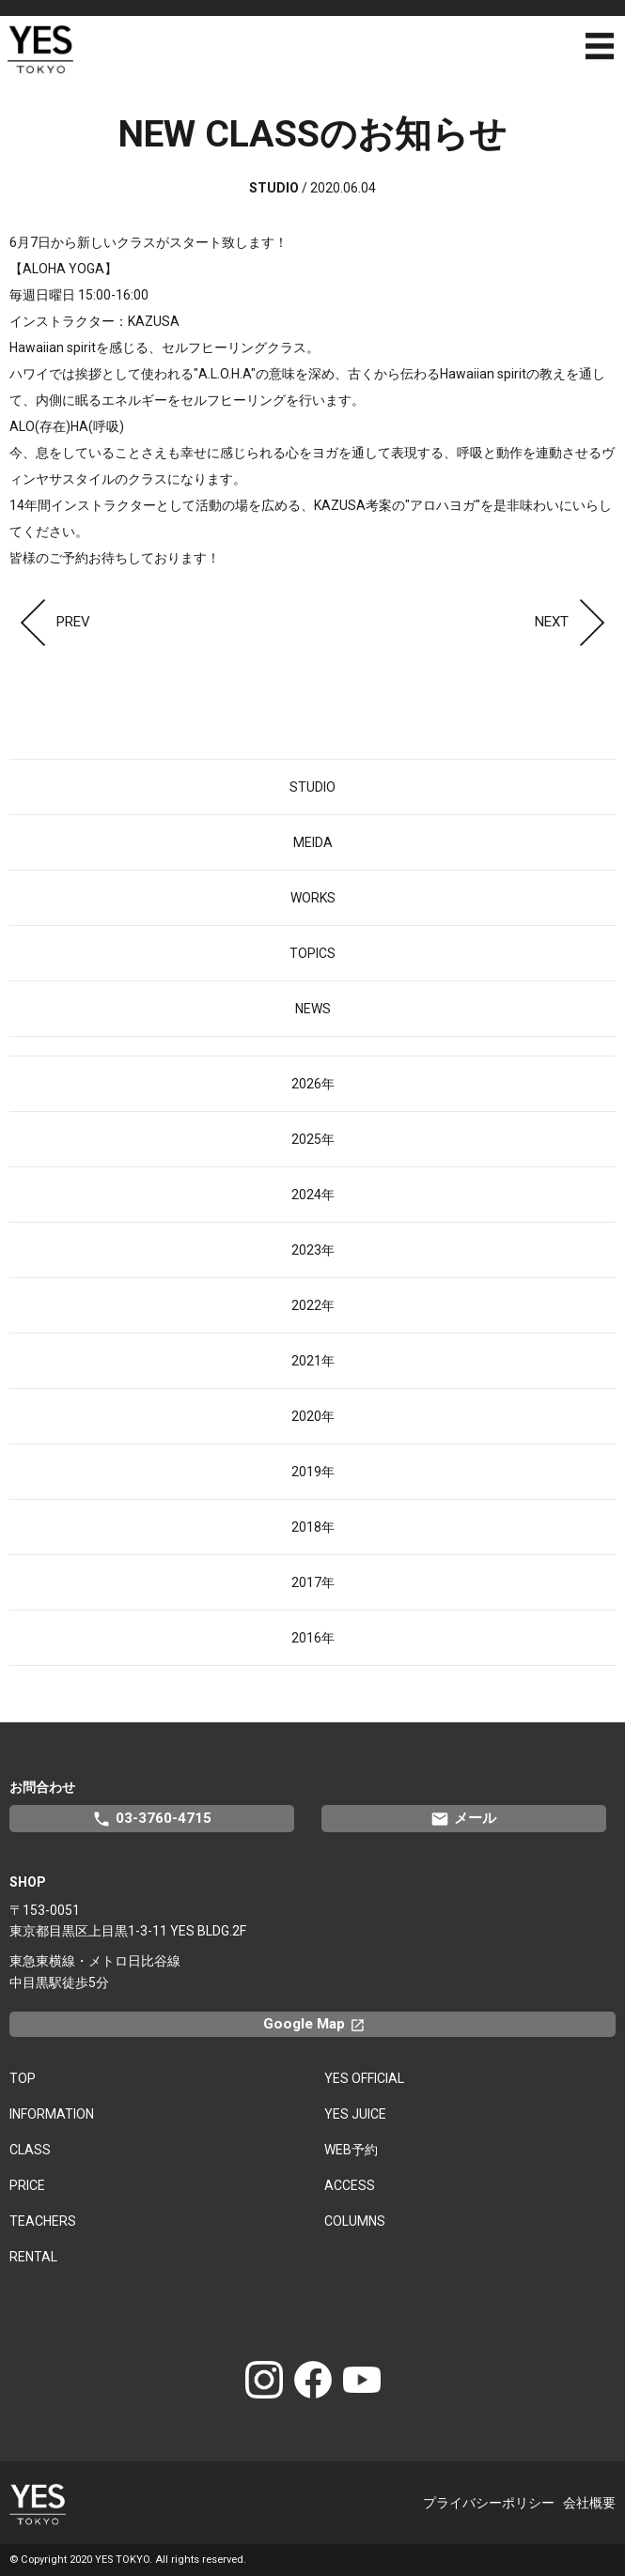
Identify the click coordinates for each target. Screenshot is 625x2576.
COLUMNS (354, 2221)
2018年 (313, 1527)
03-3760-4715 (151, 1819)
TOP (22, 2078)
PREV (49, 621)
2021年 (313, 1360)
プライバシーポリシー (489, 2502)
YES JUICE (355, 2113)
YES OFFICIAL (364, 2078)
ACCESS (349, 2185)
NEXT (575, 621)
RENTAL (33, 2256)
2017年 (313, 1582)
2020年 (313, 1416)
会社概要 (589, 2502)
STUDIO (312, 786)
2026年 (313, 1083)
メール (463, 1819)
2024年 (313, 1194)
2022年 (313, 1305)
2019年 (313, 1471)
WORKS (313, 897)
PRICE (27, 2185)
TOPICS (312, 953)
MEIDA (313, 842)
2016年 (313, 1637)
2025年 (313, 1139)
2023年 (313, 1249)
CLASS (30, 2149)
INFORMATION (51, 2113)
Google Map (322, 2023)
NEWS (313, 1008)
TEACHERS (42, 2221)
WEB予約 (351, 2149)
